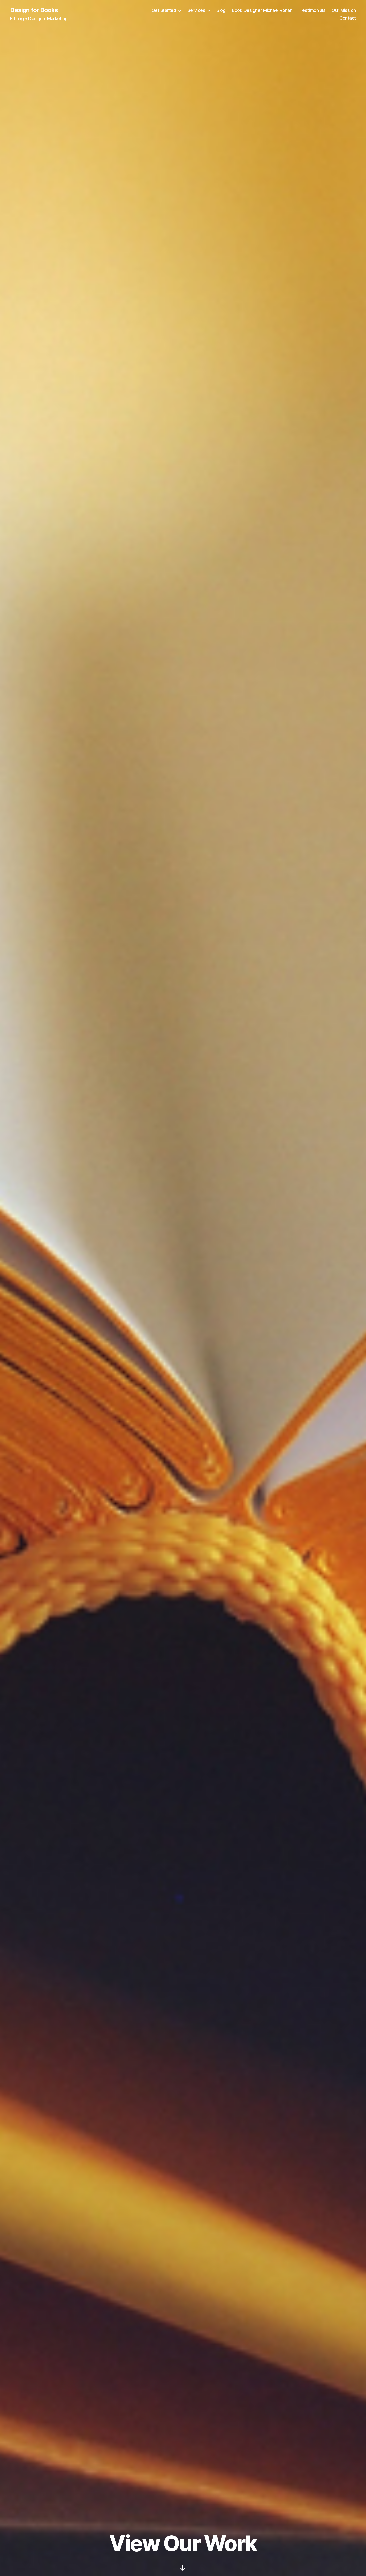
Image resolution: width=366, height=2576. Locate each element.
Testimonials (312, 10)
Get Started (164, 10)
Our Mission (344, 10)
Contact (347, 18)
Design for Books (34, 10)
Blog (221, 10)
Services (196, 10)
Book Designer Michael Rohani (262, 10)
